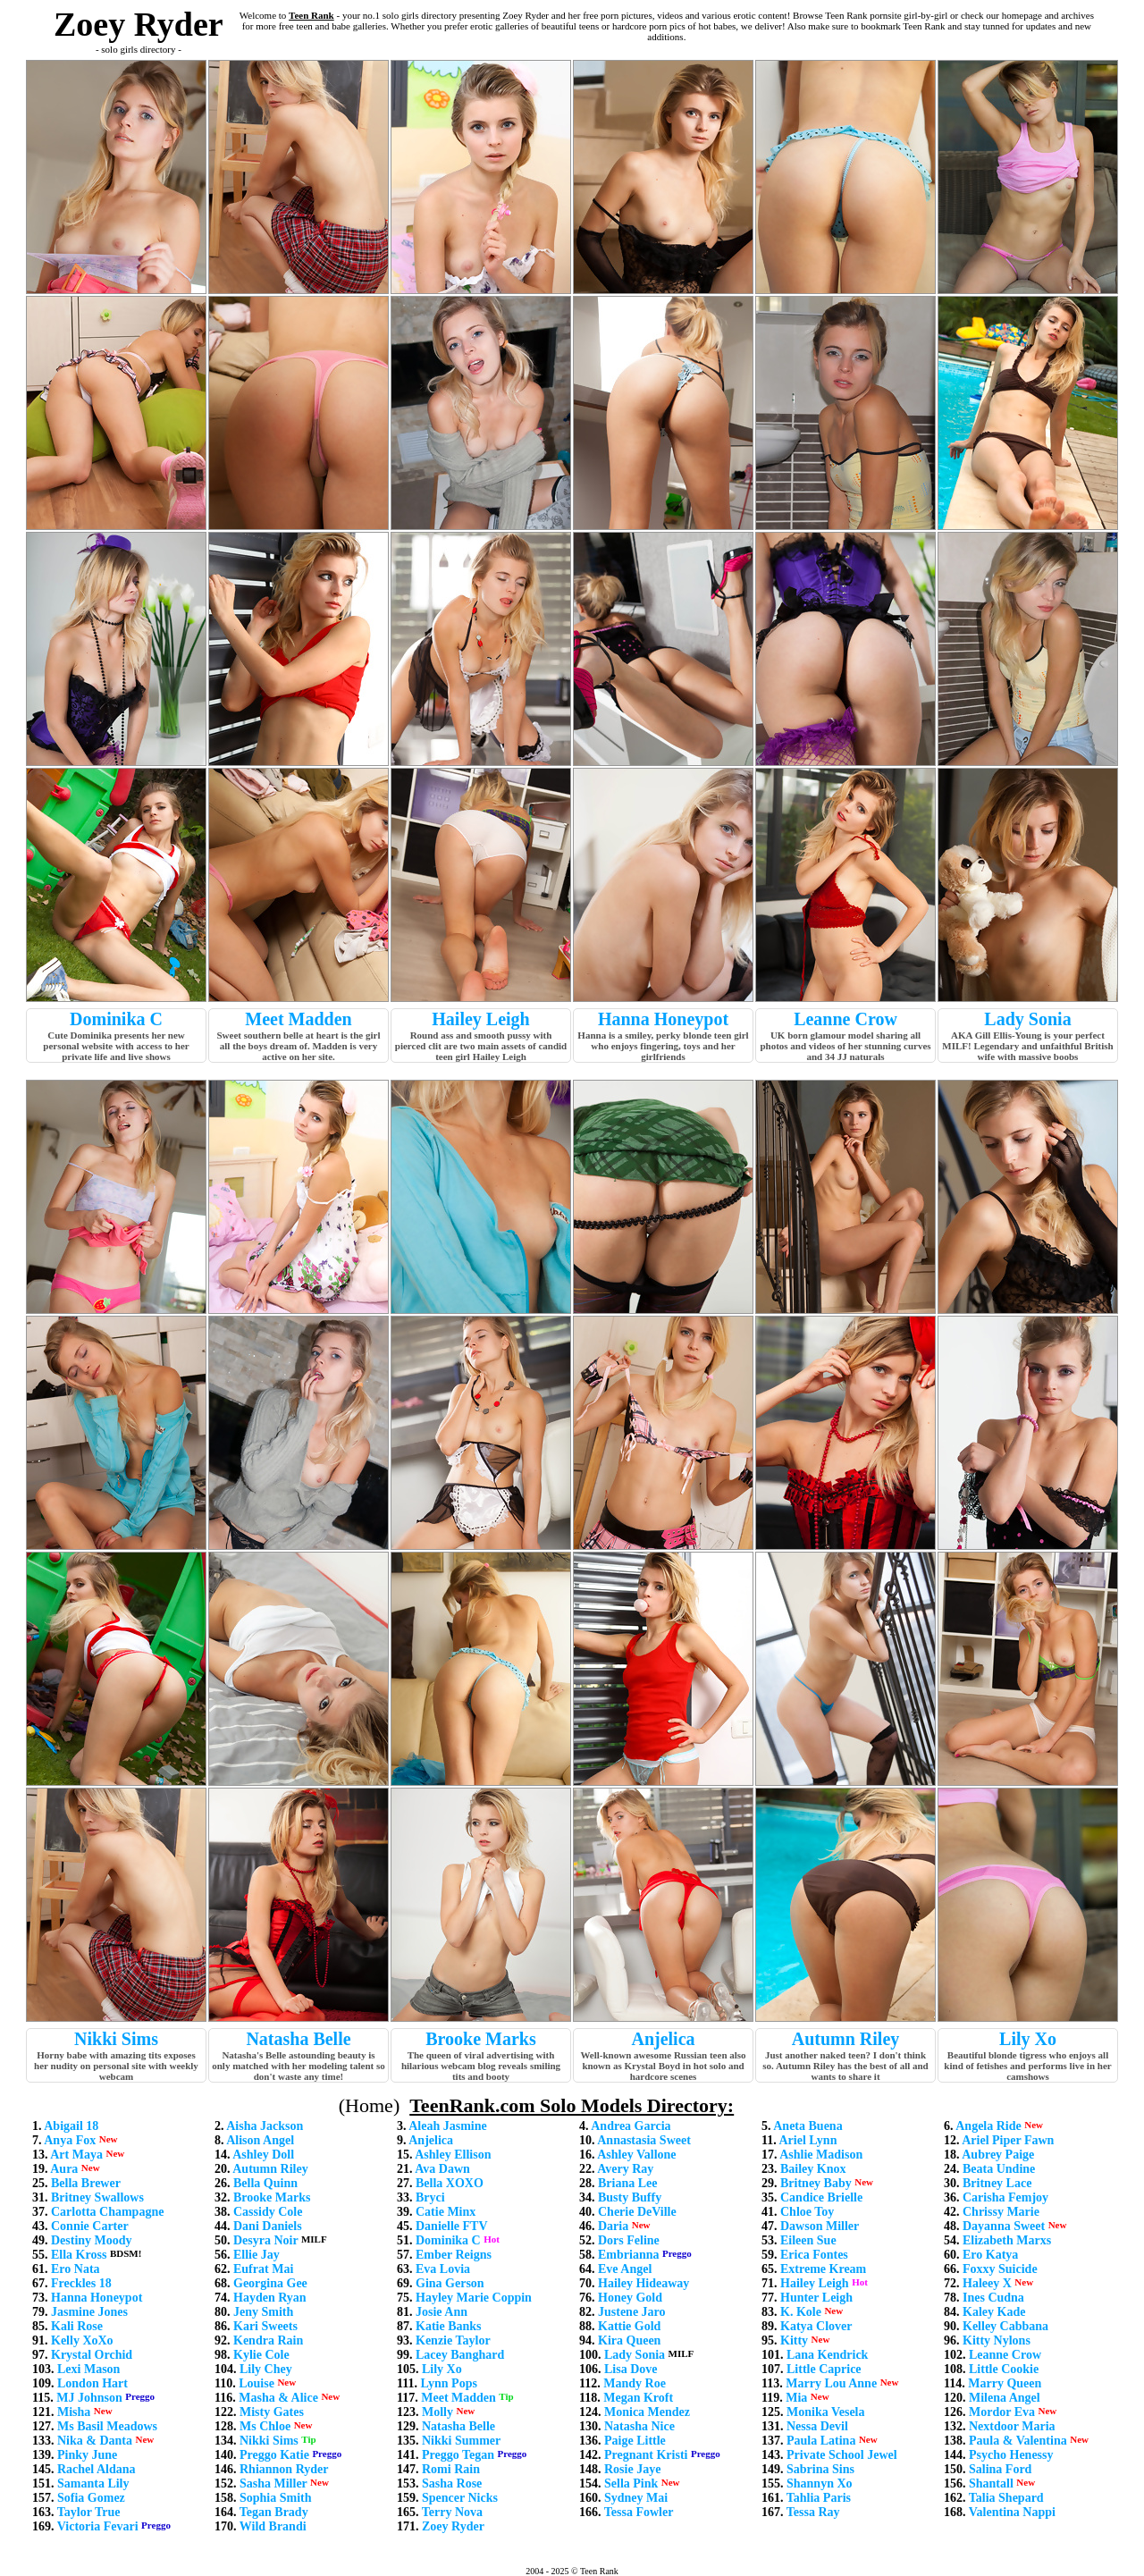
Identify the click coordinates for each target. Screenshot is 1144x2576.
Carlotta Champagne (107, 2211)
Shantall (991, 2483)
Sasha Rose (452, 2483)
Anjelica (662, 2039)
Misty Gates (272, 2412)
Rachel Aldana (96, 2469)
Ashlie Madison (820, 2154)
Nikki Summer (461, 2440)
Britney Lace (997, 2183)
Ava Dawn (442, 2169)
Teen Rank (311, 15)
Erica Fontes (814, 2254)
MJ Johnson (89, 2397)
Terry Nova (452, 2512)
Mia (796, 2397)
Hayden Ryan (270, 2297)
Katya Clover (816, 2326)
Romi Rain (451, 2469)
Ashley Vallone (636, 2154)
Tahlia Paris (818, 2497)
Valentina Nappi (1012, 2512)
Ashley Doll (263, 2154)
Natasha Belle (298, 2039)
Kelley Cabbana (1005, 2326)
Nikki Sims (116, 2039)
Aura (64, 2169)
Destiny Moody (91, 2240)
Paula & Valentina (1018, 2440)
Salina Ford (1000, 2469)
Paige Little (635, 2440)
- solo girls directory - (138, 49)
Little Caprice (824, 2369)
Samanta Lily (93, 2483)
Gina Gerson (450, 2283)
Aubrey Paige (998, 2154)
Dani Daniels (267, 2226)
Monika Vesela (825, 2412)
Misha (73, 2412)
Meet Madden (298, 1019)
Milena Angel (1004, 2397)
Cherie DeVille (637, 2211)
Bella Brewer (86, 2183)
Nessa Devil (817, 2426)
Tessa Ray (813, 2512)
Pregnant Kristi (645, 2455)
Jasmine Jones (89, 2312)
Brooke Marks (480, 2039)
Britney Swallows (97, 2197)
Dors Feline (629, 2240)
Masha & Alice (278, 2397)
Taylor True (89, 2512)
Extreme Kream (823, 2269)
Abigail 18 (71, 2126)
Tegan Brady (274, 2512)
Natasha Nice (639, 2426)
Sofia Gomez (91, 2497)
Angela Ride (988, 2126)
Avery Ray (625, 2169)
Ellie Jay (256, 2254)
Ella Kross (78, 2254)
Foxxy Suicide (1000, 2269)
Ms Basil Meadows (107, 2426)
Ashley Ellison (453, 2154)
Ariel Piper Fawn (1008, 2140)
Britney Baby (816, 2183)
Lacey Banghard (460, 2354)
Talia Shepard (1006, 2497)
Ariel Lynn (807, 2140)
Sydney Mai (636, 2497)
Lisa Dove (631, 2369)
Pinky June (87, 2455)
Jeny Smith (263, 2312)
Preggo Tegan (458, 2455)
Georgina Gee (270, 2283)
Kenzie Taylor (453, 2340)
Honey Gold (630, 2297)
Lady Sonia (1027, 1019)
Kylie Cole (261, 2354)
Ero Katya (990, 2254)
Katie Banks (449, 2326)
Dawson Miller (819, 2226)
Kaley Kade (994, 2312)
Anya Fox (70, 2140)
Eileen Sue (808, 2240)
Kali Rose (77, 2326)
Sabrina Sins (820, 2469)
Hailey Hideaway (643, 2283)
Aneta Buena (807, 2126)
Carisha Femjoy (1005, 2197)
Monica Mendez (647, 2412)
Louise (256, 2383)
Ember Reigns (454, 2254)
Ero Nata (75, 2269)
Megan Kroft (638, 2397)
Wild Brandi (273, 2526)
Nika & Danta (94, 2440)
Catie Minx (445, 2211)
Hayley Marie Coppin (474, 2297)
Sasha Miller (273, 2483)
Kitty (794, 2340)
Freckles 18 (81, 2283)
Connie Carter (90, 2226)
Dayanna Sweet (1004, 2226)
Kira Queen (629, 2340)
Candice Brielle (821, 2197)
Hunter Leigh (816, 2297)
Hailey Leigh (480, 1019)
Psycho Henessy (1011, 2455)
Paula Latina (820, 2440)
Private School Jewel (841, 2455)
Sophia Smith (276, 2497)
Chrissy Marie (1001, 2211)
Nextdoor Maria (1012, 2426)
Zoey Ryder (453, 2526)
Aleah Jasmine (447, 2126)
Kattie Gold (629, 2326)
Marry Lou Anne (831, 2383)
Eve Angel (625, 2269)
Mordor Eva (1002, 2412)
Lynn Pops (448, 2383)
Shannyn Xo (819, 2483)
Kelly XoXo (82, 2340)
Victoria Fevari (98, 2526)
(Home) (369, 2105)
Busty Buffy (629, 2197)
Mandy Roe (634, 2383)
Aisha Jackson (264, 2126)
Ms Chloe (265, 2426)
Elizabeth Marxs (1007, 2240)
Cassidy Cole (267, 2211)
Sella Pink (631, 2483)
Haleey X (987, 2283)
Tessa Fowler (639, 2512)
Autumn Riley (846, 2039)
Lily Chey (266, 2369)
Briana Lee (628, 2183)
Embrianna (628, 2254)
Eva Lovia (443, 2269)
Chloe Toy (807, 2211)
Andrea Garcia (630, 2126)
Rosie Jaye (632, 2469)
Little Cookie (1004, 2369)
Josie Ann (441, 2312)
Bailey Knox (813, 2169)
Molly (437, 2412)
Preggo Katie (274, 2455)
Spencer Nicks (460, 2497)
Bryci (430, 2197)
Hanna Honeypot (663, 1019)
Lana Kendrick (827, 2354)
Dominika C (116, 1019)
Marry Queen (1004, 2383)
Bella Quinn (265, 2183)
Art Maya (76, 2154)
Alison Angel (260, 2140)
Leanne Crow (845, 1019)
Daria (613, 2226)
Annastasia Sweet (644, 2140)
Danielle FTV (452, 2226)
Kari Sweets (265, 2326)
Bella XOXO (450, 2183)
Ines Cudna (993, 2297)
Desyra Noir (265, 2240)
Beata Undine (999, 2169)
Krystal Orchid (91, 2354)
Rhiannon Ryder (284, 2469)
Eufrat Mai (263, 2269)
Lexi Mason (88, 2369)
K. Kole (800, 2312)
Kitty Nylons (996, 2340)
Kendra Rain (268, 2340)
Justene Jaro (632, 2312)
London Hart (92, 2383)
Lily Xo (1027, 2039)
